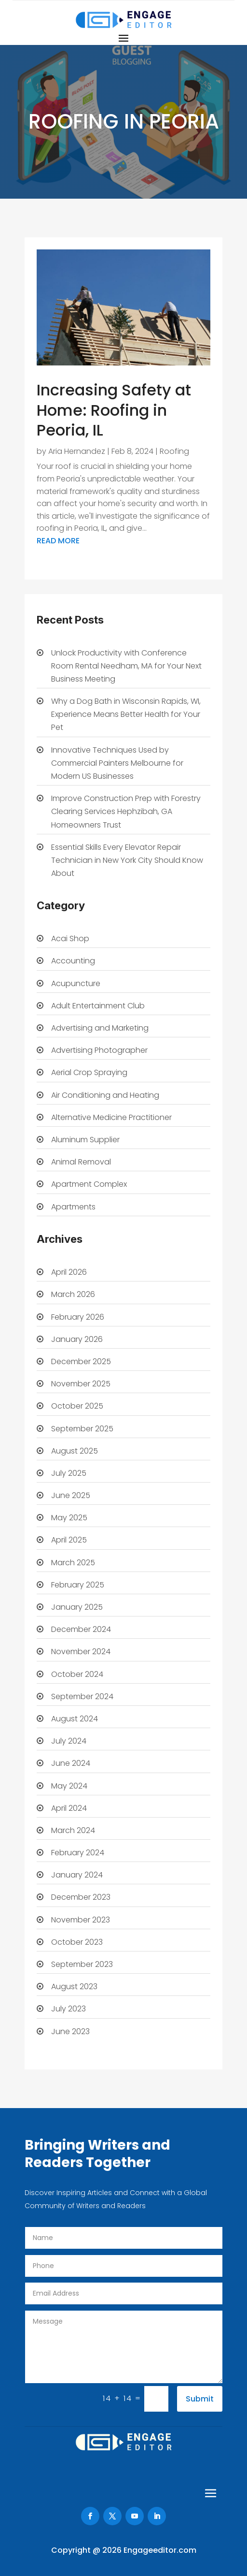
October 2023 (77, 1942)
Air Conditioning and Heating (105, 1095)
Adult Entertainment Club (98, 1005)
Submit (200, 2398)
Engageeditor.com (160, 2550)
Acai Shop (70, 938)
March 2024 (73, 1830)
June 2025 (70, 1495)
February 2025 (77, 1584)
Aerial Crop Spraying (89, 1072)
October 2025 (77, 1406)
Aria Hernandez (76, 451)
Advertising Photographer (99, 1050)
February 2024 (77, 1852)
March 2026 (73, 1294)
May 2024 (69, 1785)
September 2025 (82, 1428)
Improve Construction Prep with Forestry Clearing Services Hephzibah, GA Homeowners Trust (126, 811)
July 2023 (68, 2008)
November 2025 (80, 1383)
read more (58, 540)
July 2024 (68, 1740)
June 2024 (70, 1763)
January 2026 (77, 1339)
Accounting (73, 960)
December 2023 (80, 1897)
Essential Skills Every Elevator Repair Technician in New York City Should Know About (127, 860)
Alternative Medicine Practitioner (111, 1117)
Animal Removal (81, 1161)
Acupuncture (75, 983)
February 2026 (77, 1317)
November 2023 (80, 1919)
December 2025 (81, 1361)
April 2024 (69, 1808)
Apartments (73, 1206)
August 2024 (74, 1718)
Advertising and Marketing (100, 1027)
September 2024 (82, 1696)
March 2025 (73, 1562)
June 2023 (70, 2031)
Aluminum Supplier (85, 1139)
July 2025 (68, 1473)
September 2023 (82, 1964)
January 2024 (77, 1874)
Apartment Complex (89, 1184)
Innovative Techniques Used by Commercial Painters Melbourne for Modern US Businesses (117, 763)
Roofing (174, 451)
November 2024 (80, 1651)
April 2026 (69, 1272)
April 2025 (69, 1539)
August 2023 (74, 1986)
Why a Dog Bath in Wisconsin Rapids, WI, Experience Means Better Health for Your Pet (126, 714)
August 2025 (74, 1450)
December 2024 (81, 1629)
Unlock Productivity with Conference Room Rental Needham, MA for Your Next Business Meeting (126, 665)
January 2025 (77, 1607)
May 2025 (69, 1517)
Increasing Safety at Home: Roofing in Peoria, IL (114, 410)
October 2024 (77, 1674)
